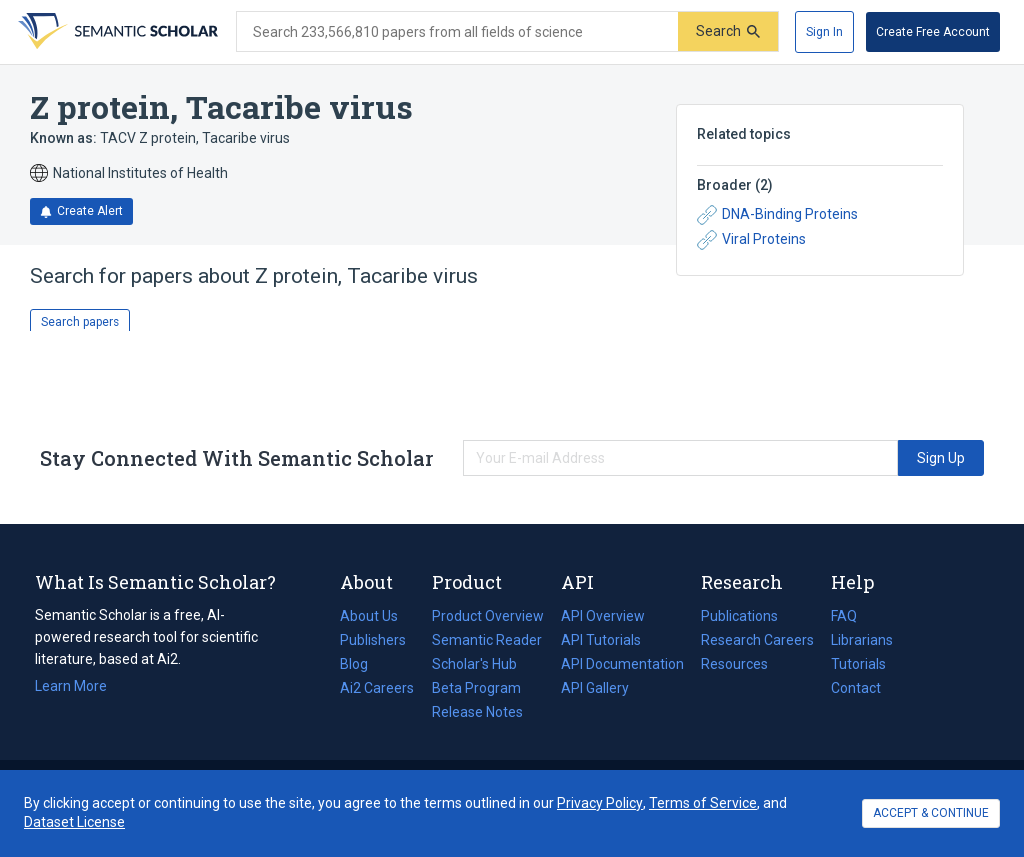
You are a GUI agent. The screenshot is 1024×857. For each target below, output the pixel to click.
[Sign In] (824, 32)
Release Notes (477, 712)
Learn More (71, 686)
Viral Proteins (751, 240)
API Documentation (622, 664)
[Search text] (457, 32)
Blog (362, 664)
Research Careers (757, 640)
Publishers (373, 640)
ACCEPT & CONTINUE (931, 813)
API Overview (603, 616)
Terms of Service (703, 803)
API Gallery (595, 688)
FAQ (844, 616)
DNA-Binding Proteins (777, 215)
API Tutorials (601, 640)
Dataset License (74, 822)
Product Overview (488, 616)
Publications (739, 616)
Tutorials (858, 664)
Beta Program (476, 688)
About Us (369, 616)
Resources (734, 664)
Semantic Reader (487, 640)
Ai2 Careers (377, 688)
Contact (856, 688)
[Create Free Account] (933, 32)
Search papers (80, 322)
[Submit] (728, 31)
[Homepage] (116, 32)
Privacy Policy (600, 803)
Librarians (862, 640)
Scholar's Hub (474, 664)
